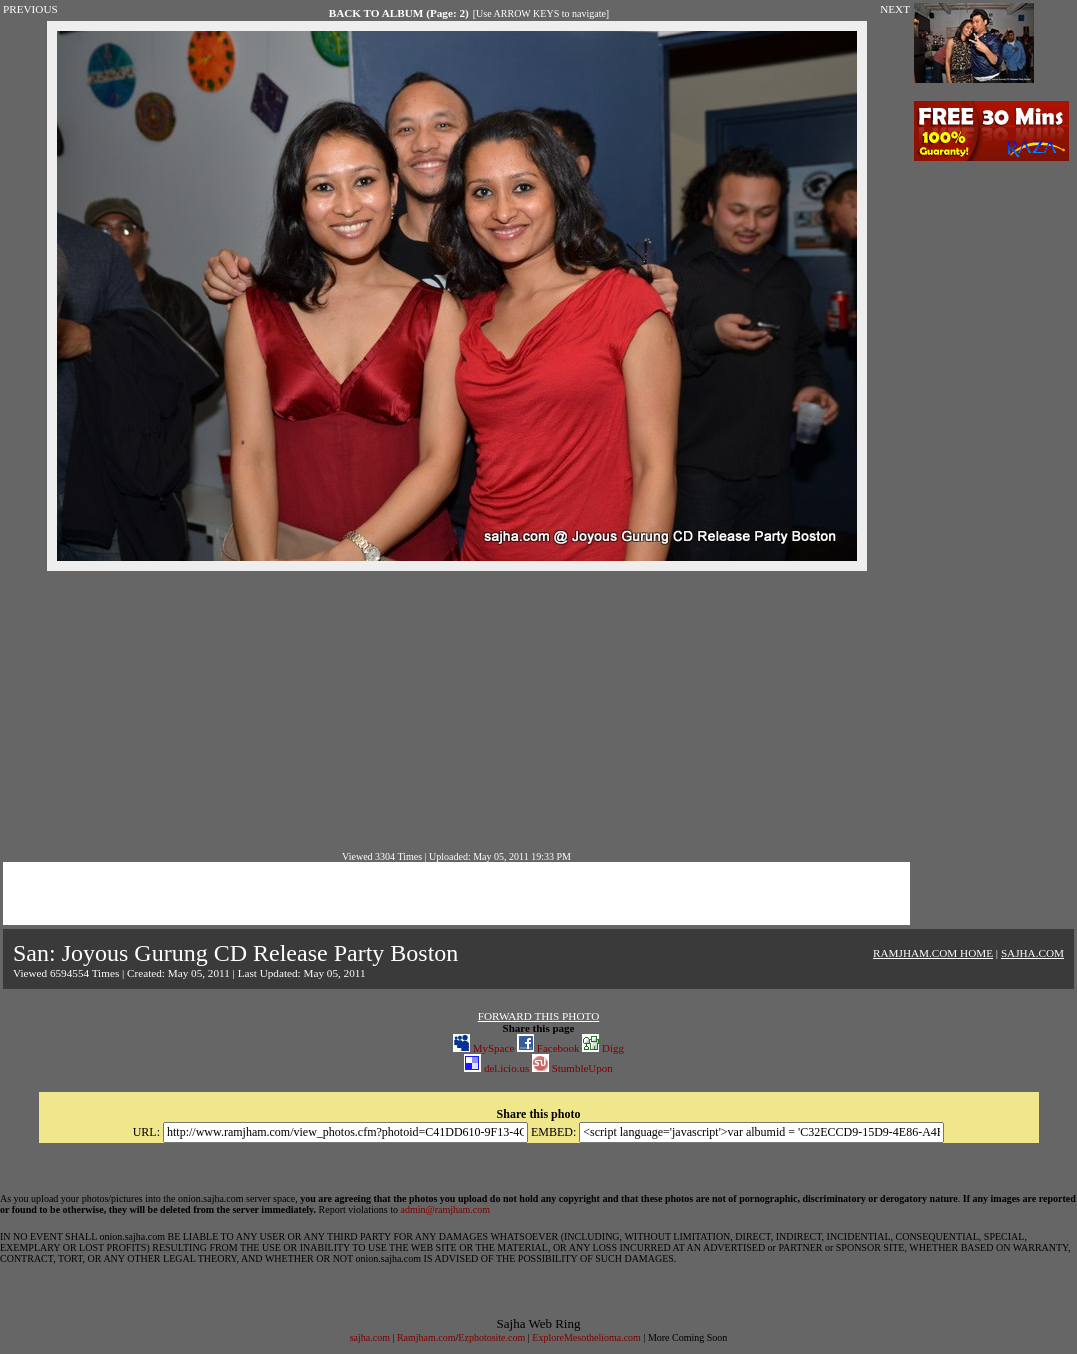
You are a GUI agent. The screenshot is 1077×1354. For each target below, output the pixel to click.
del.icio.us (496, 1068)
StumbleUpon (572, 1068)
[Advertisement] (456, 711)
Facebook (548, 1048)
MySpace (483, 1048)
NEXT (895, 9)
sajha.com (370, 1337)
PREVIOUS (30, 9)
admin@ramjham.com (445, 1209)
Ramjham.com (426, 1337)
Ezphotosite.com (491, 1337)
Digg (603, 1048)
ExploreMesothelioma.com (586, 1337)
